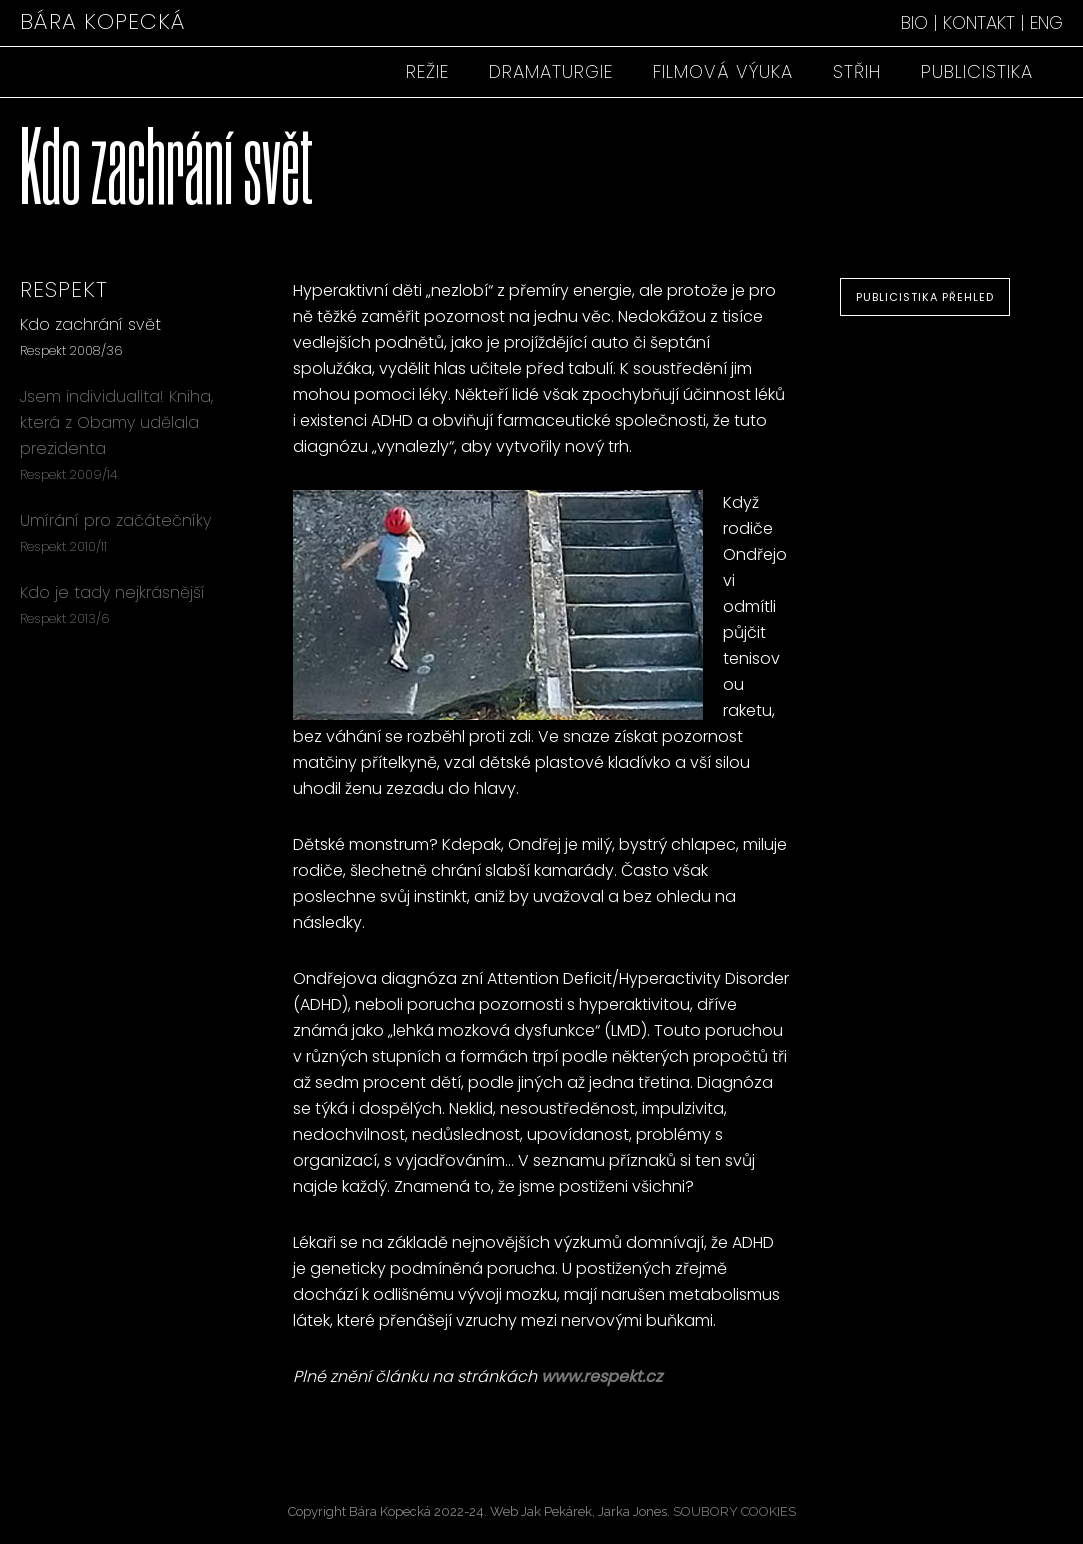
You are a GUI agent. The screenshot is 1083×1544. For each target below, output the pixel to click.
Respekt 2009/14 (69, 474)
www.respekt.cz (601, 1376)
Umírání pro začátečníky (115, 520)
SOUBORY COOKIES (734, 1511)
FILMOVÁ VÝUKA (723, 71)
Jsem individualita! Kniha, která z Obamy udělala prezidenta (116, 422)
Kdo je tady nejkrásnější (112, 592)
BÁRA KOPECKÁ (103, 21)
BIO (914, 22)
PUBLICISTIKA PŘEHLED (925, 297)
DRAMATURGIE (551, 71)
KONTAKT (979, 22)
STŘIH (857, 71)
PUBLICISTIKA (977, 71)
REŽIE (427, 71)
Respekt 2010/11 (63, 546)
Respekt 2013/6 (65, 618)
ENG (1046, 22)
